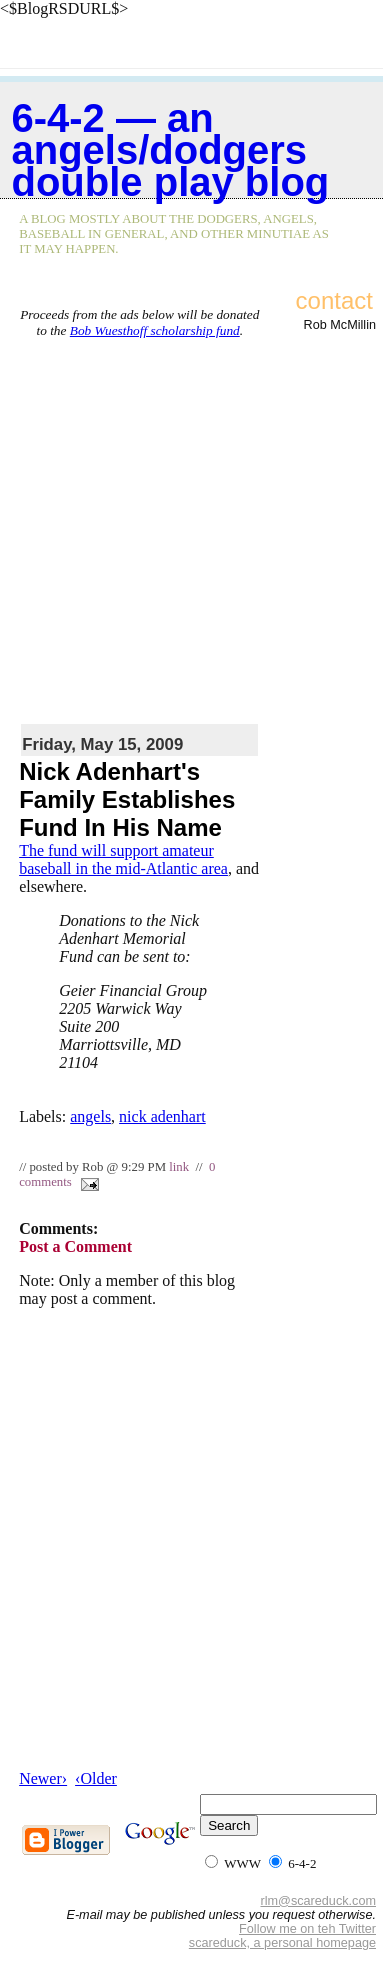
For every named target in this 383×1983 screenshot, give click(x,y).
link (179, 1167)
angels (90, 1116)
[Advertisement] (187, 526)
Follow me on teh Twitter (307, 1929)
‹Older (96, 1778)
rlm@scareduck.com (318, 1901)
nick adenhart (162, 1116)
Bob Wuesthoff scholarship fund (155, 330)
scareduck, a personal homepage (282, 1943)
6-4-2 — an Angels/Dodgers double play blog (170, 150)
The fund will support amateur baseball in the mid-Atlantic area (123, 859)
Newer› (43, 1778)
